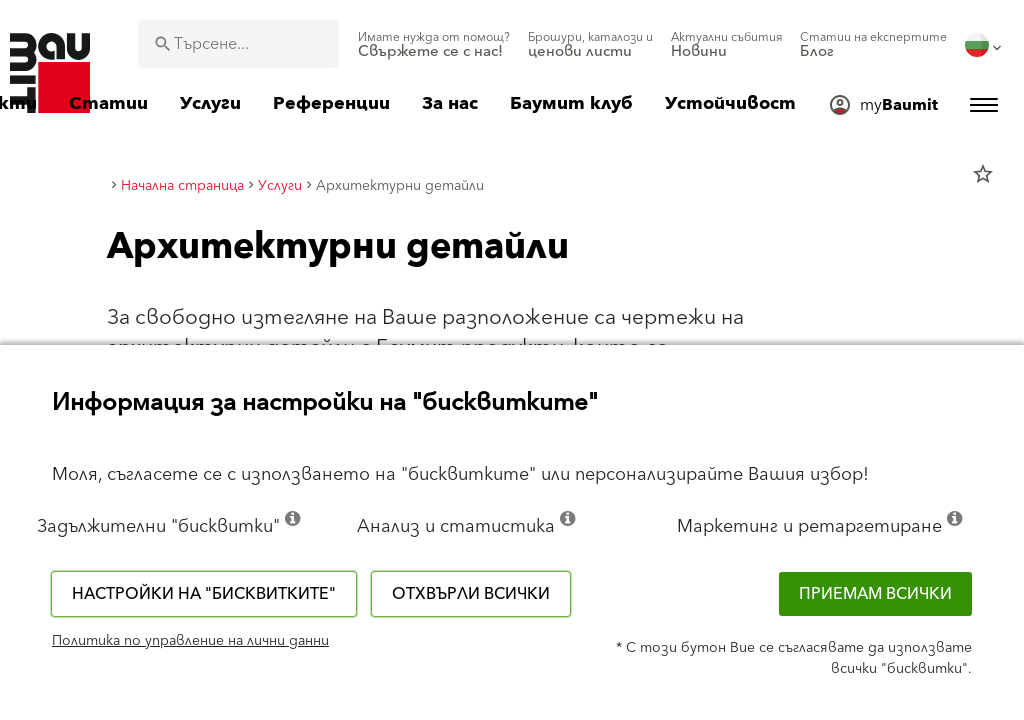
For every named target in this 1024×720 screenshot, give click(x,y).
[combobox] (238, 44)
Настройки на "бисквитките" (204, 594)
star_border (983, 174)
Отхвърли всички (471, 594)
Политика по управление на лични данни (190, 641)
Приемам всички (875, 594)
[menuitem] (434, 45)
